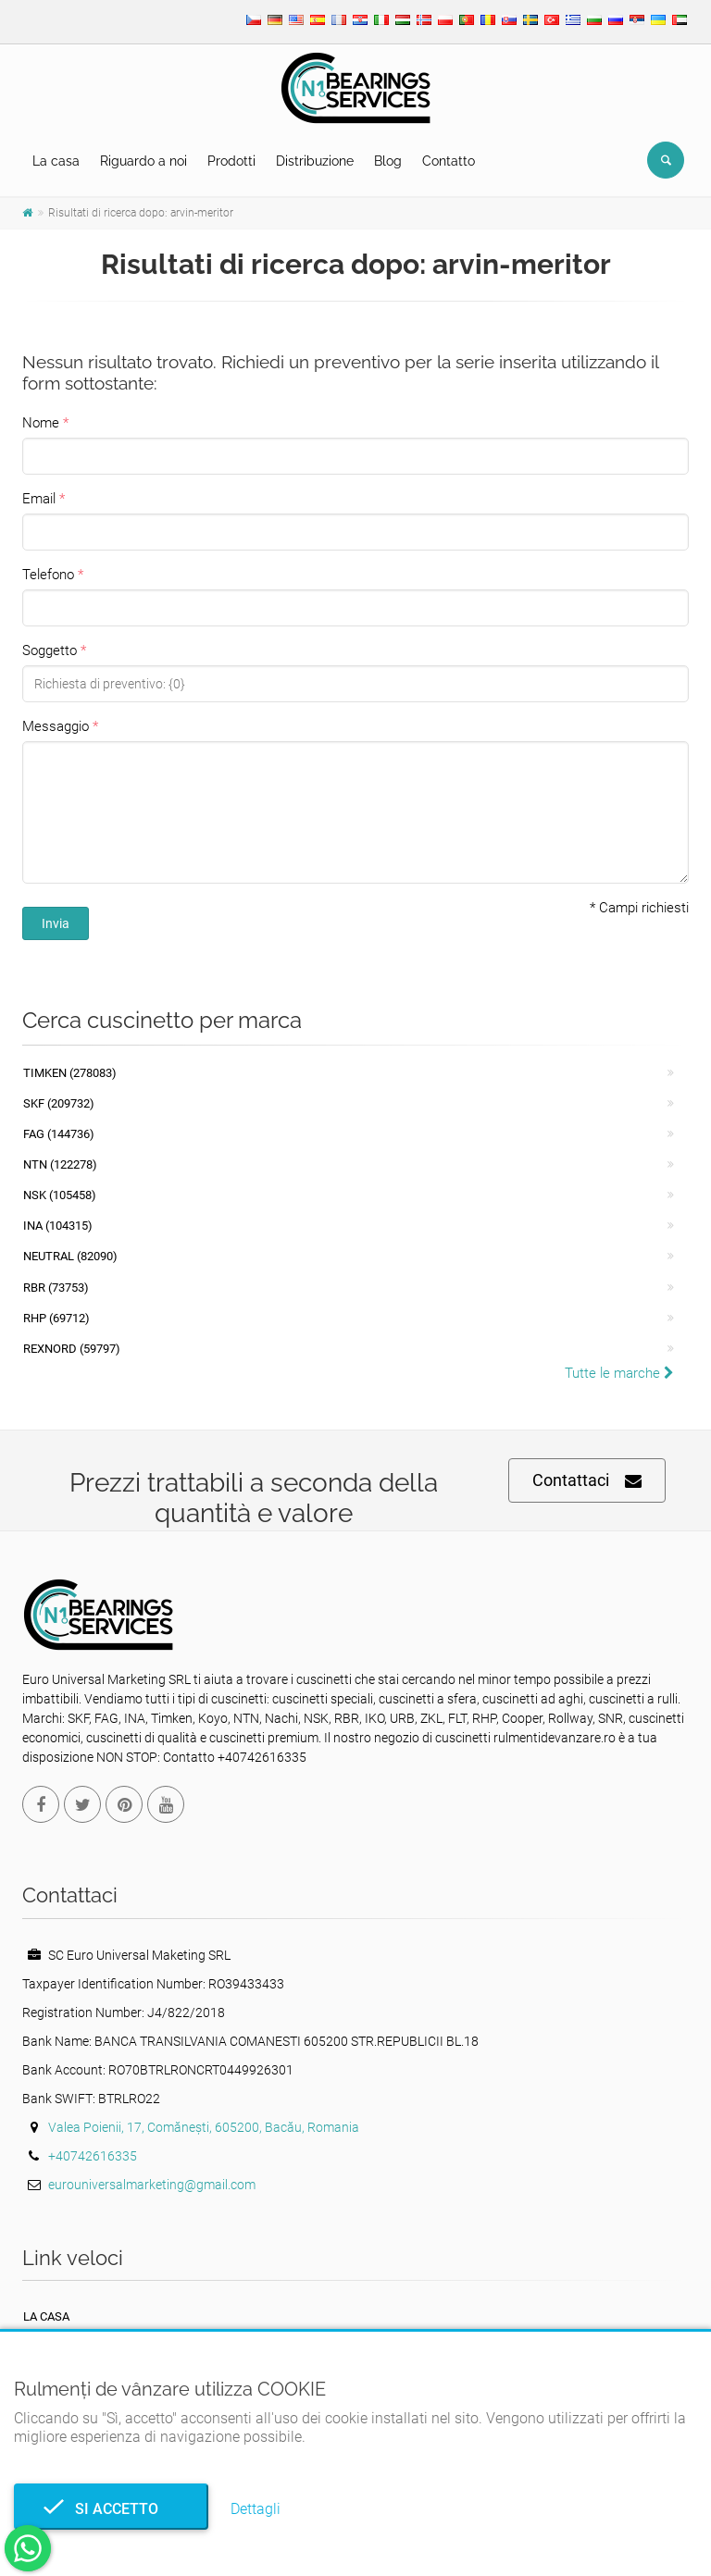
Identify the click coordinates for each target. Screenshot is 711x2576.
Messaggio (55, 726)
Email (39, 498)
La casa (56, 161)
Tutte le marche (619, 1373)
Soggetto (49, 650)
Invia (55, 923)
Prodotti (231, 161)
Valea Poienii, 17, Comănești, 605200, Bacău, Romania (203, 2127)
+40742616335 (92, 2156)
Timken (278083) (70, 1073)
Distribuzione (315, 161)
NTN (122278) (60, 1164)
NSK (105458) (59, 1195)
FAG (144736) (58, 1134)
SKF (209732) (58, 1103)
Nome (40, 423)
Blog (388, 161)
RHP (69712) (56, 1318)
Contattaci (587, 1481)
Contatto (448, 161)
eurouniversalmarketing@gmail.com (152, 2184)
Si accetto (111, 2509)
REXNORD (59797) (71, 1349)
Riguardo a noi (143, 161)
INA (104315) (58, 1225)
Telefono (48, 574)
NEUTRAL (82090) (70, 1256)
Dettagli (256, 2509)
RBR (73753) (56, 1287)
